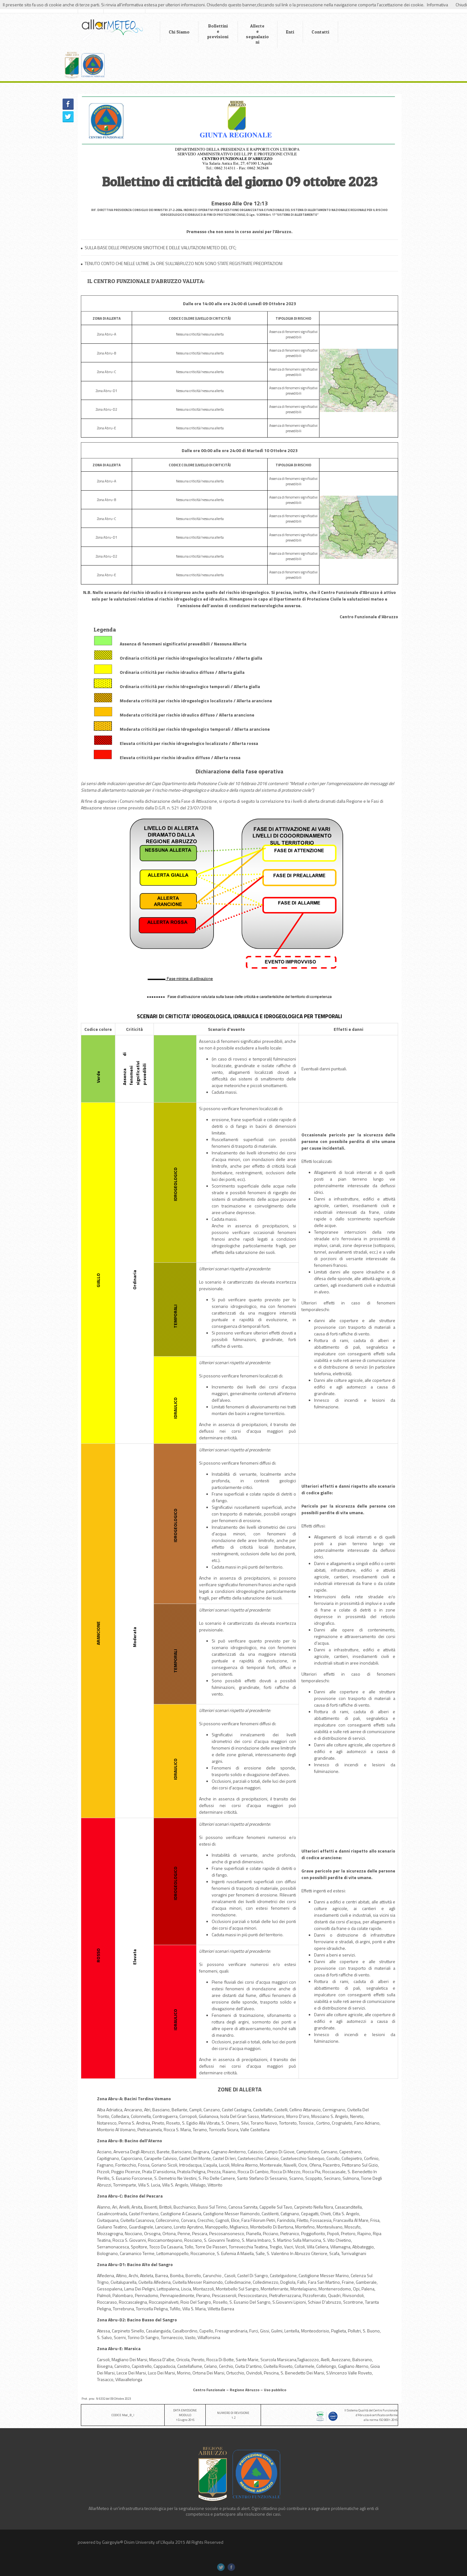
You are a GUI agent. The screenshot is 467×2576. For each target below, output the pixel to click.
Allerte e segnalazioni (245, 34)
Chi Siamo (166, 31)
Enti (278, 31)
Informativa (437, 4)
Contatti (308, 31)
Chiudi (461, 4)
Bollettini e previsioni (205, 31)
